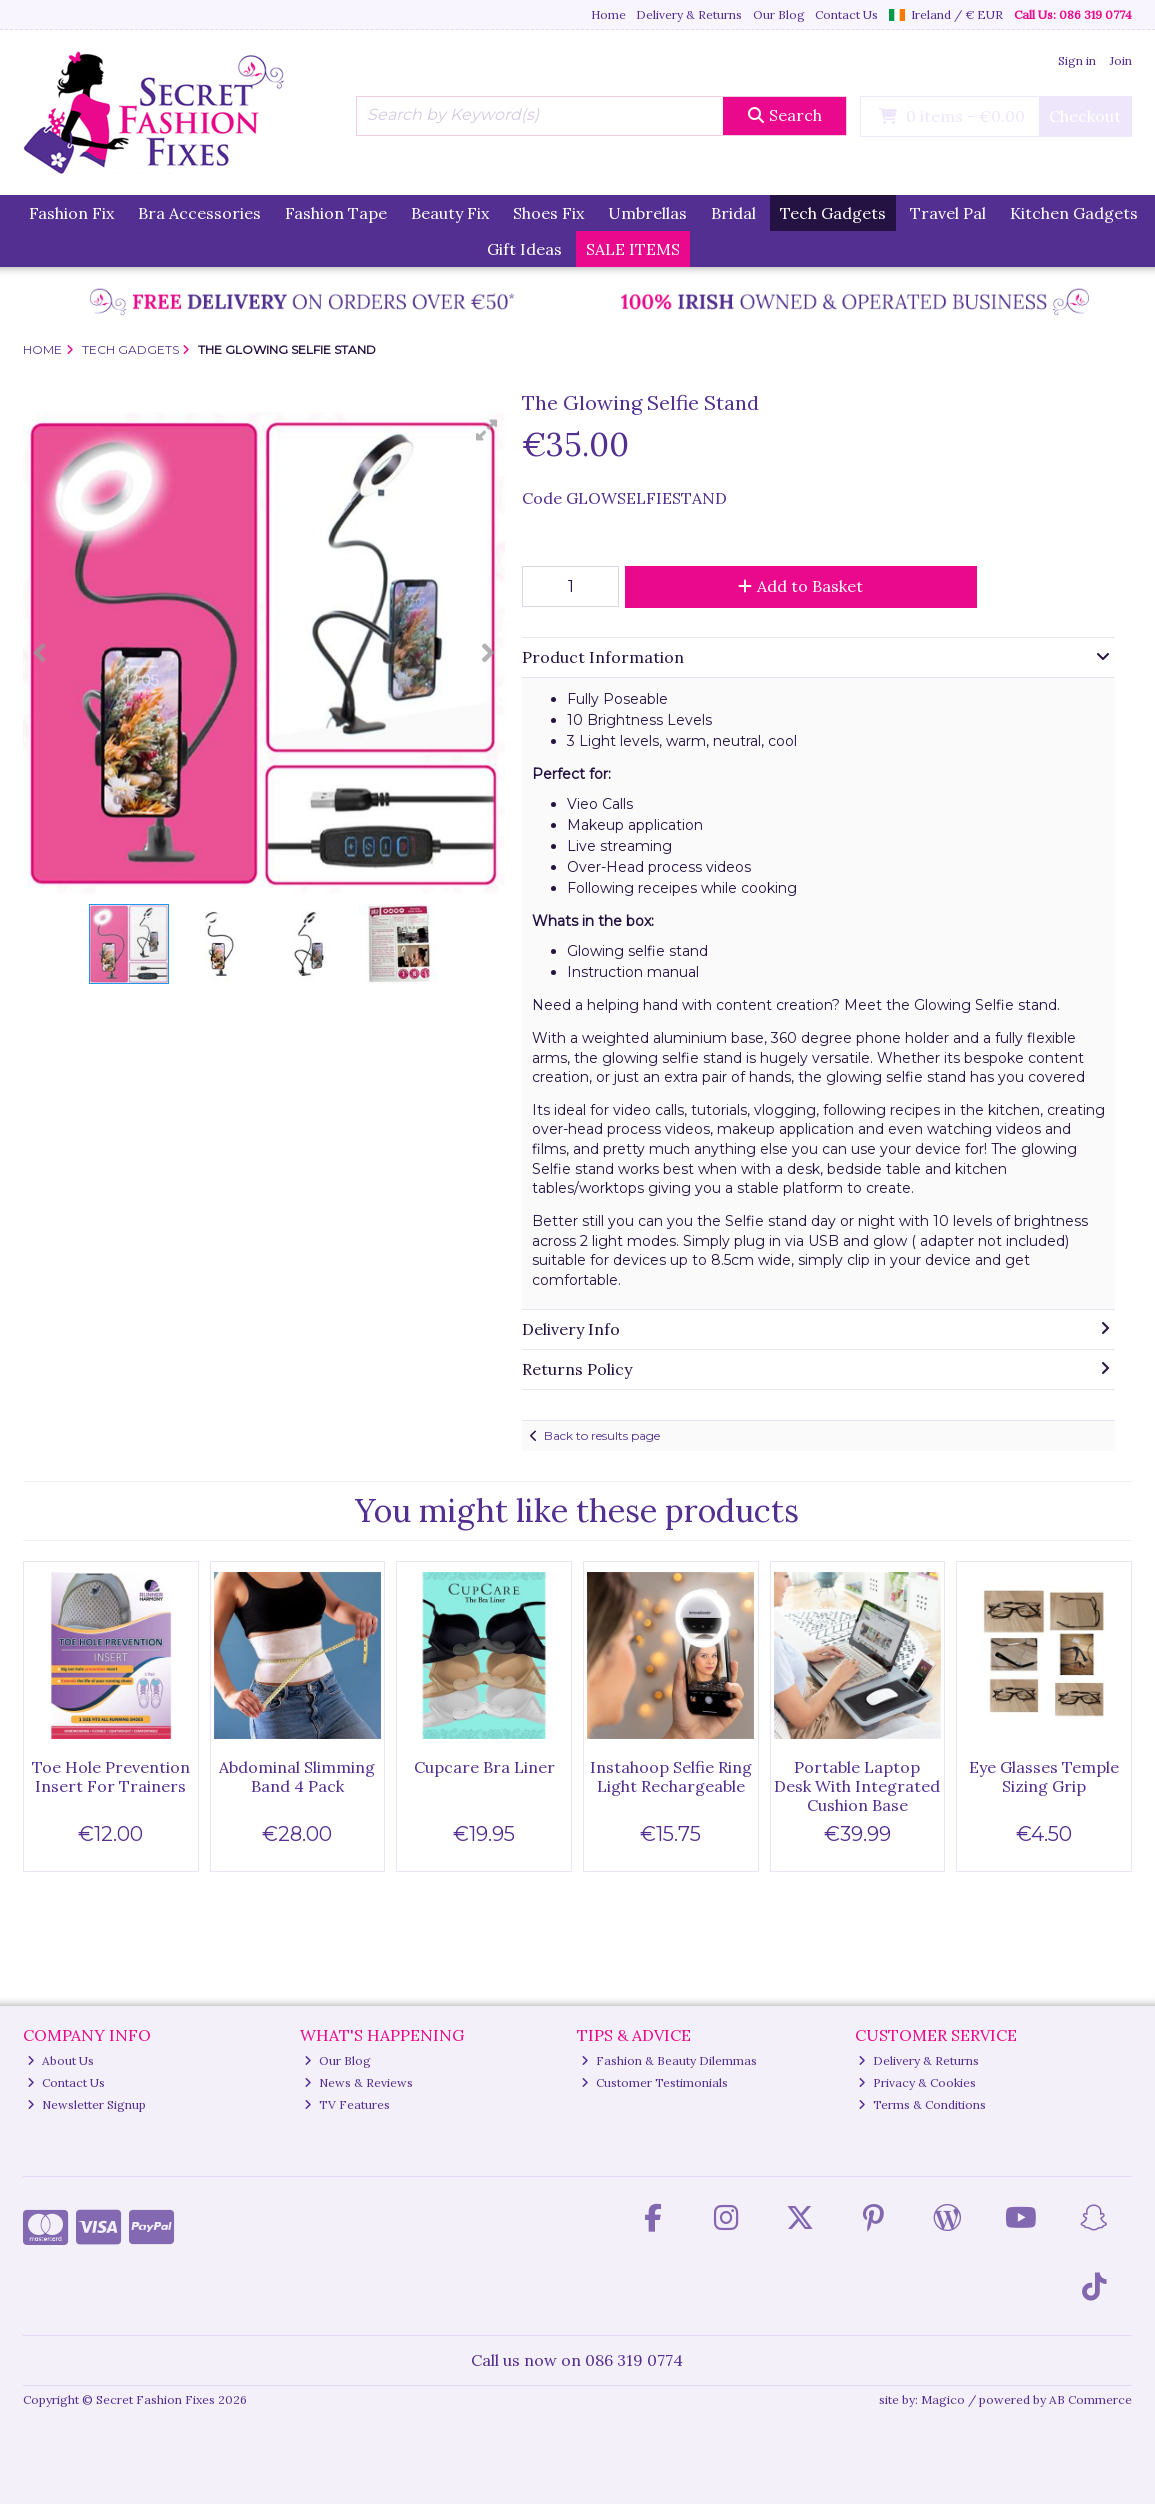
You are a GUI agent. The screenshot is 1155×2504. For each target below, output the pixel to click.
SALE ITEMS (633, 249)
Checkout (1085, 116)
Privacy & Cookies (917, 2082)
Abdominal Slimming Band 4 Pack (297, 1776)
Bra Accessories (199, 213)
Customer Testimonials (654, 2082)
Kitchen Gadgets (1074, 213)
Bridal (733, 213)
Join (1121, 60)
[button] (487, 430)
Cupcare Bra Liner (484, 1767)
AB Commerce (1090, 2399)
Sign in (1077, 60)
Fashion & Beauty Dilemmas (669, 2060)
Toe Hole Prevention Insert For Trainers (111, 1776)
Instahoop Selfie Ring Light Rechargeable (671, 1776)
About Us (60, 2060)
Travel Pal (948, 213)
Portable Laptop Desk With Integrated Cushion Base (857, 1786)
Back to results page (602, 1435)
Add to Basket (800, 586)
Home (608, 14)
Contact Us (846, 14)
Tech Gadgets (833, 213)
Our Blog (779, 14)
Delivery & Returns (689, 14)
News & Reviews (358, 2082)
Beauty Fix (450, 213)
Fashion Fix (71, 213)
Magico (943, 2399)
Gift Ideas (524, 249)
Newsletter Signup (86, 2104)
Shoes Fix (548, 213)
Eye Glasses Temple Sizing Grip (1044, 1776)
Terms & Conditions (922, 2104)
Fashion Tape (336, 213)
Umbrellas (647, 213)
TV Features (347, 2104)
